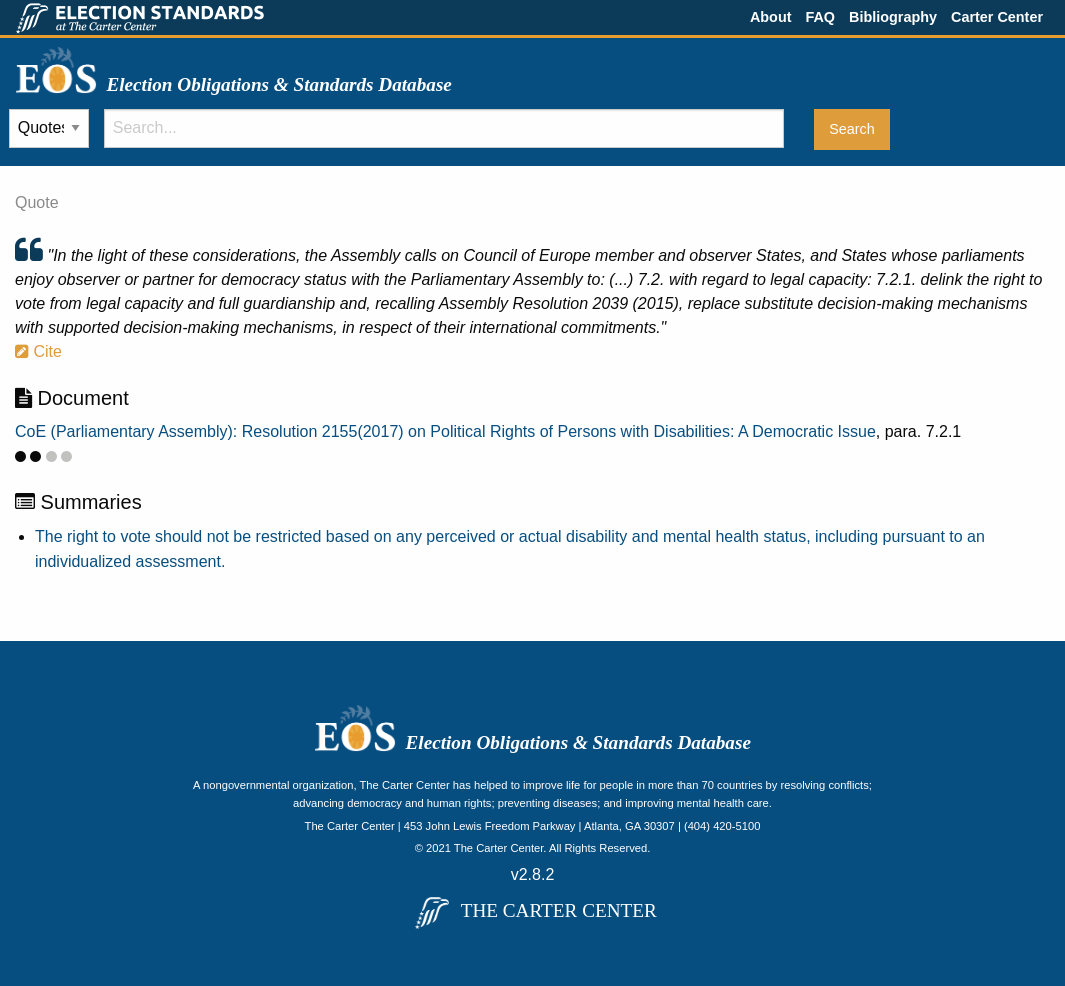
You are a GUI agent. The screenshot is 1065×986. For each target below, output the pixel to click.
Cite (38, 351)
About (771, 17)
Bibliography (893, 17)
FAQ (820, 17)
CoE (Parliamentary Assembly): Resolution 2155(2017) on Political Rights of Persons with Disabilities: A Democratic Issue (445, 431)
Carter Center (997, 17)
